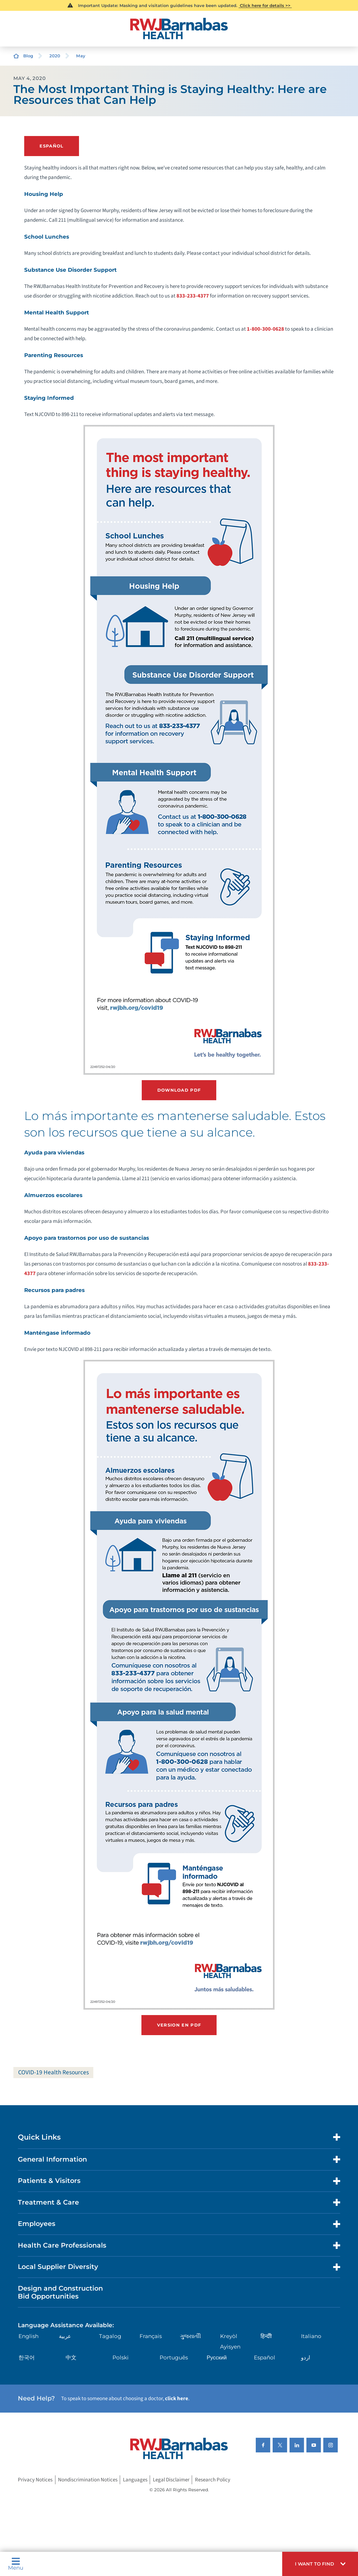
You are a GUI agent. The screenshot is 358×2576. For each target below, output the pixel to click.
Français (151, 2335)
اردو (305, 2356)
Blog (28, 55)
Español (264, 2356)
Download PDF (179, 1089)
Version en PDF (179, 2023)
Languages (135, 2478)
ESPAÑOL (51, 145)
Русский (217, 2356)
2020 (54, 55)
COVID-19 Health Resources (54, 2071)
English (28, 2335)
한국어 (26, 2356)
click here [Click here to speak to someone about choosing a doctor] (176, 2397)
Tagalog (110, 2335)
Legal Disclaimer (171, 2478)
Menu (15, 2564)
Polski (120, 2356)
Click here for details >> (265, 5)
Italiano (311, 2335)
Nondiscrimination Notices (88, 2478)
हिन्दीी (266, 2335)
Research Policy (212, 2478)
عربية (65, 2335)
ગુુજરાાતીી (190, 2335)
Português (174, 2356)
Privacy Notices (35, 2478)
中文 (71, 2356)
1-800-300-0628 (265, 329)
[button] (320, 2564)
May (80, 55)
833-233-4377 (192, 295)
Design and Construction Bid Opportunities (60, 2291)
